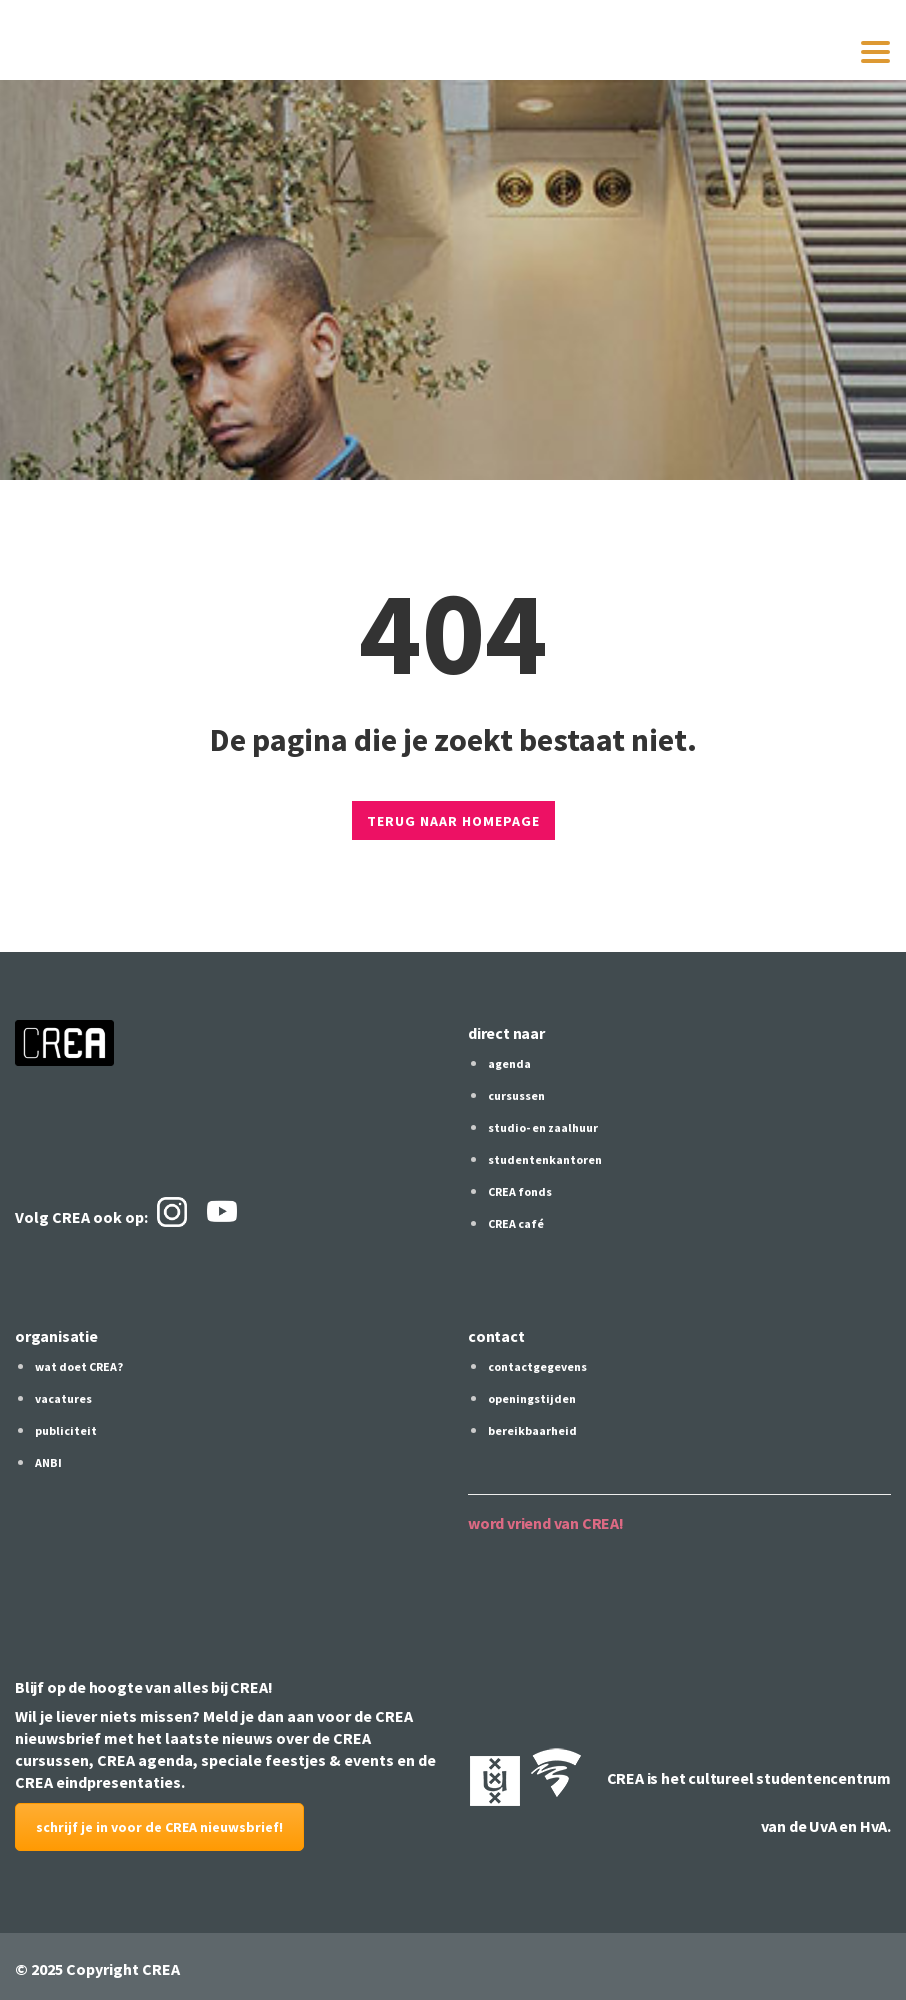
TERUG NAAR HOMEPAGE (453, 821)
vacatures (63, 1398)
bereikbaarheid (532, 1430)
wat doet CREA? (79, 1366)
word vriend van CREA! (546, 1523)
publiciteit (66, 1430)
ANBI (48, 1462)
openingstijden (532, 1398)
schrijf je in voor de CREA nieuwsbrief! (159, 1827)
